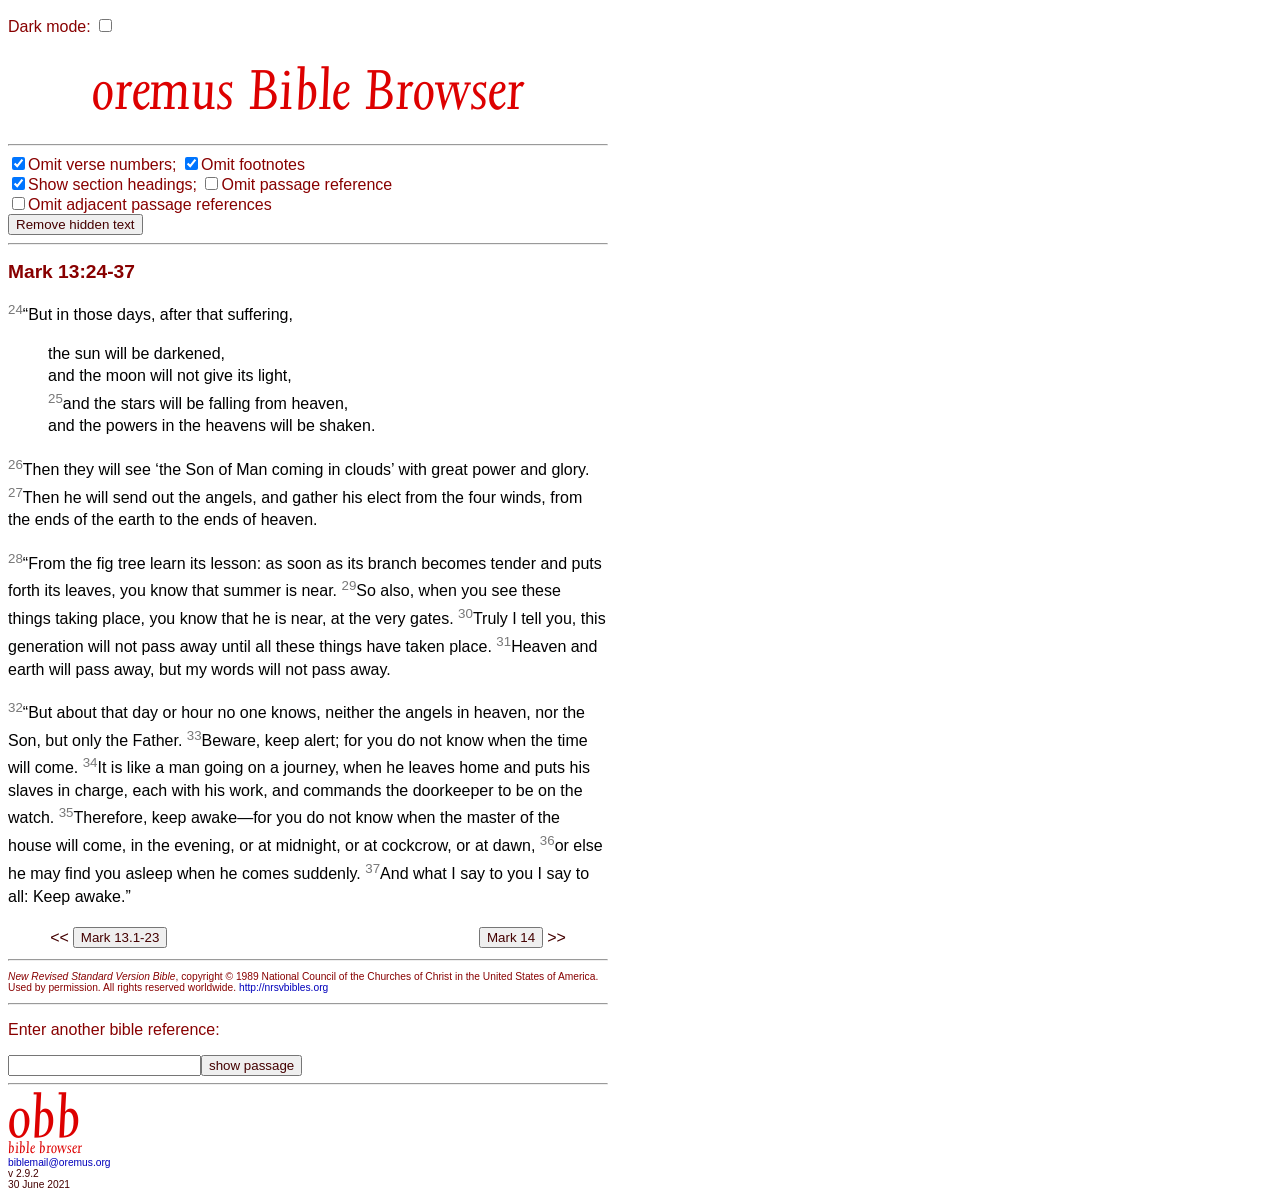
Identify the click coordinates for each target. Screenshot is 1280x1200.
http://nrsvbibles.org (283, 987)
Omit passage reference (306, 184)
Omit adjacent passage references (150, 204)
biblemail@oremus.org (59, 1162)
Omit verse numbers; (102, 164)
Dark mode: (49, 26)
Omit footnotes (253, 164)
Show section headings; (112, 184)
